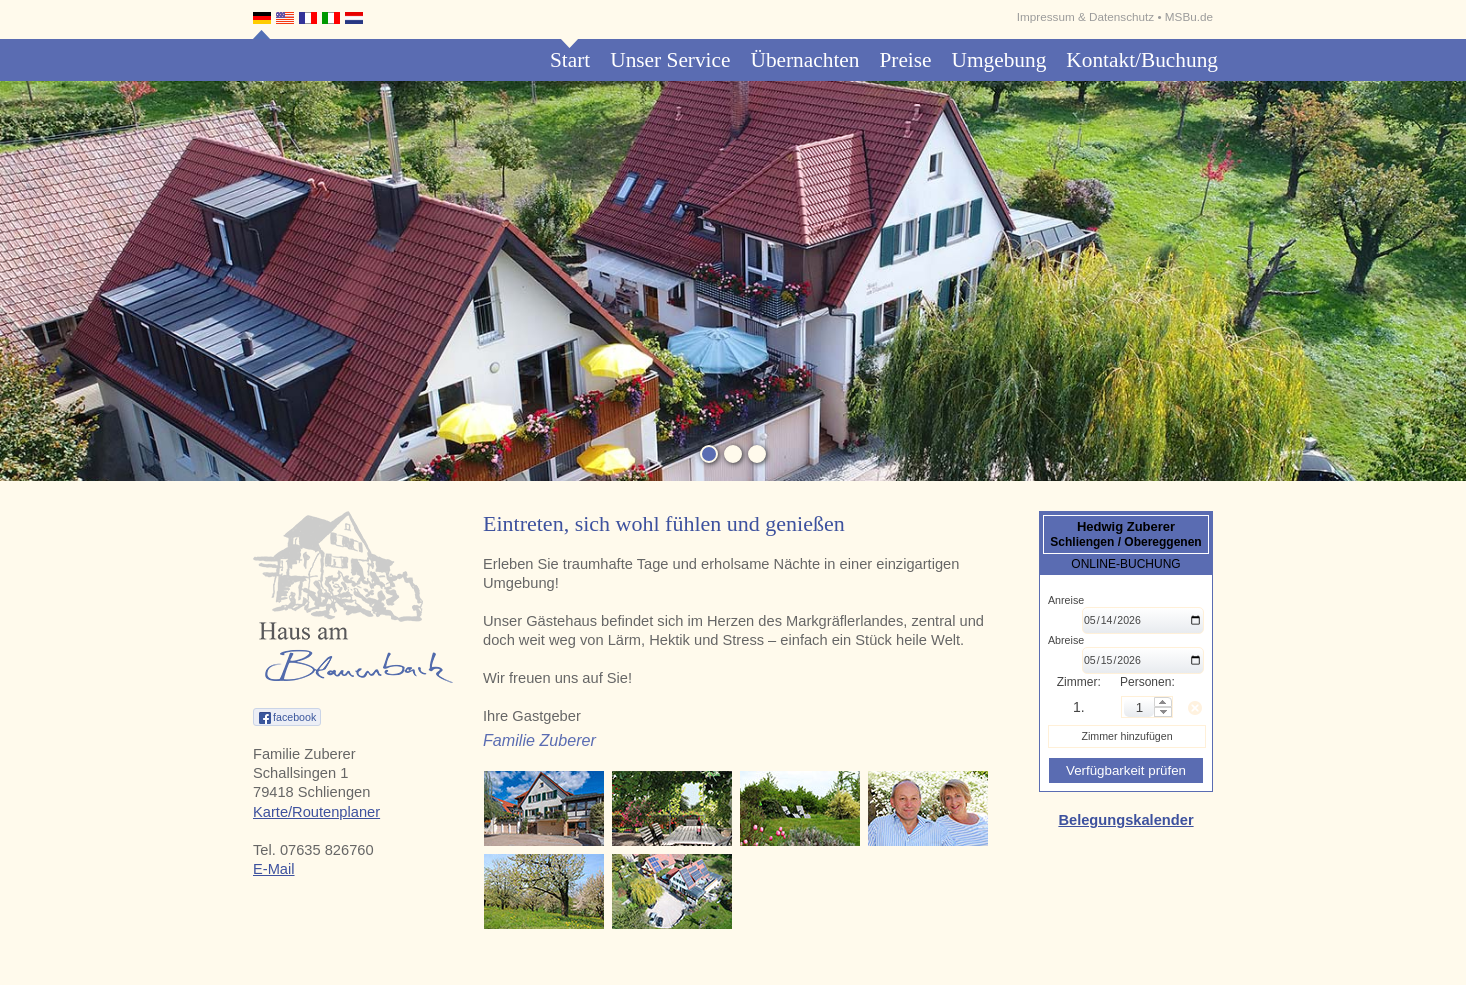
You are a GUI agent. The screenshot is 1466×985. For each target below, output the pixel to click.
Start (570, 60)
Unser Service (670, 60)
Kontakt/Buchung (1142, 60)
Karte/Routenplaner (316, 812)
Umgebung (999, 60)
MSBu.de (1189, 16)
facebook (294, 717)
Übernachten (804, 60)
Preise (905, 60)
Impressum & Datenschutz (1085, 16)
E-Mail (274, 869)
